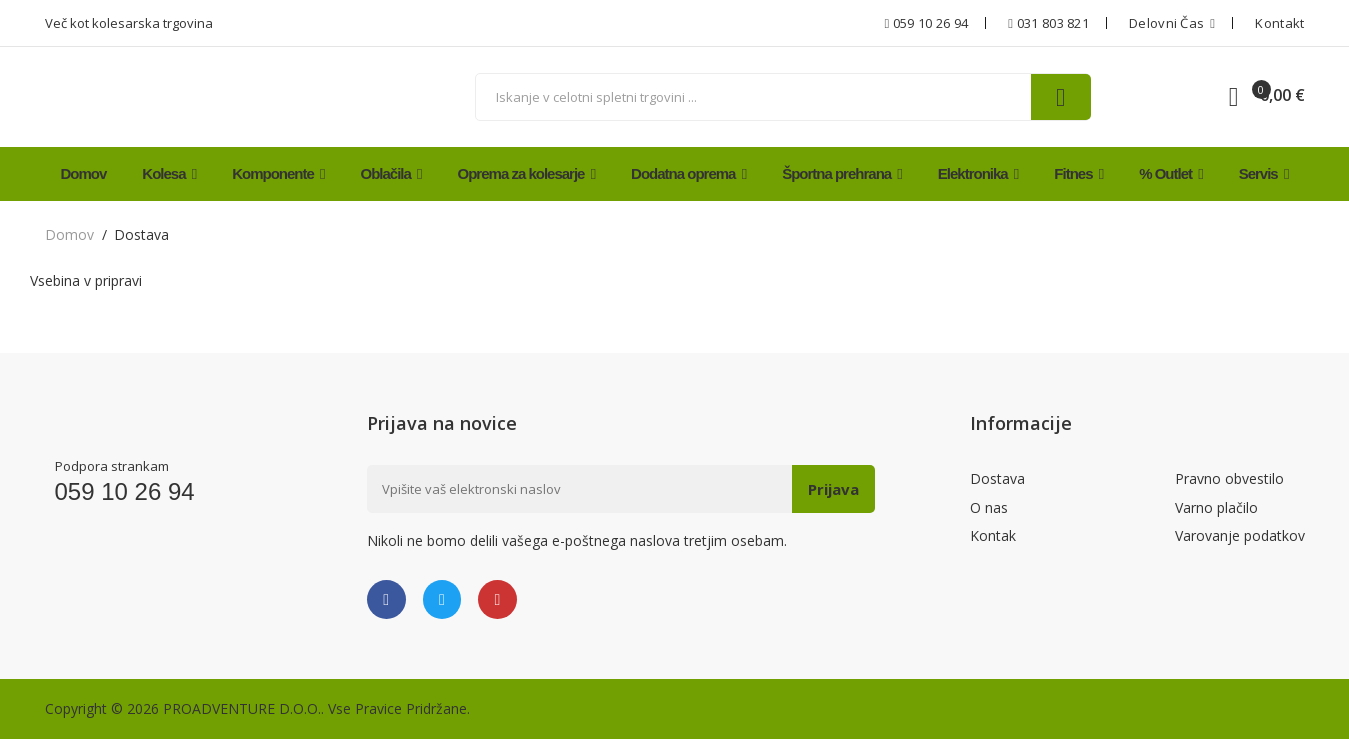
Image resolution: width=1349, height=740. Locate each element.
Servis (1264, 173)
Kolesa (169, 173)
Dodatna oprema (688, 173)
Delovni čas (1172, 23)
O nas (989, 509)
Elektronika (978, 173)
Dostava (997, 479)
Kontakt (1279, 23)
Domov (84, 173)
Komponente (278, 173)
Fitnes (1078, 173)
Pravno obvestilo (1229, 479)
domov (69, 234)
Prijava (831, 489)
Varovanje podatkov (1240, 539)
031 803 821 (1048, 23)
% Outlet (1171, 173)
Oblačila (391, 173)
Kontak (993, 539)
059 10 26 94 (926, 23)
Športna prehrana (842, 173)
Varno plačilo (1216, 509)
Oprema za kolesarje (527, 173)
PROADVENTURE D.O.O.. (243, 709)
